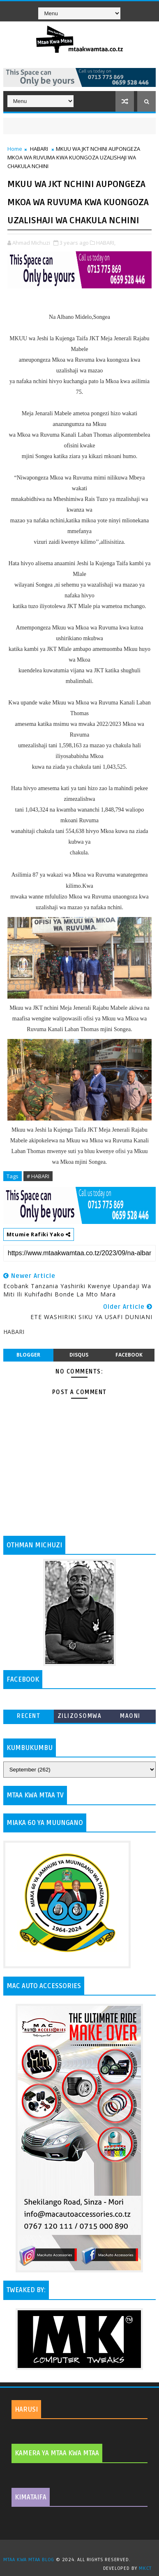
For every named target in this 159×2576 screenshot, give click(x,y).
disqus (78, 1354)
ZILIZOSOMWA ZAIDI (80, 1718)
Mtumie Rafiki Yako (39, 1234)
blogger (28, 1354)
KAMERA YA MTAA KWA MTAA (57, 2453)
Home (14, 148)
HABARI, (105, 242)
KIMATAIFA (30, 2497)
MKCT (145, 2568)
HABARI (39, 148)
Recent (28, 1716)
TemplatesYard (83, 2549)
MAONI (130, 1716)
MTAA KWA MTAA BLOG (28, 2560)
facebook (129, 1354)
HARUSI (26, 2409)
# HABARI (38, 1176)
